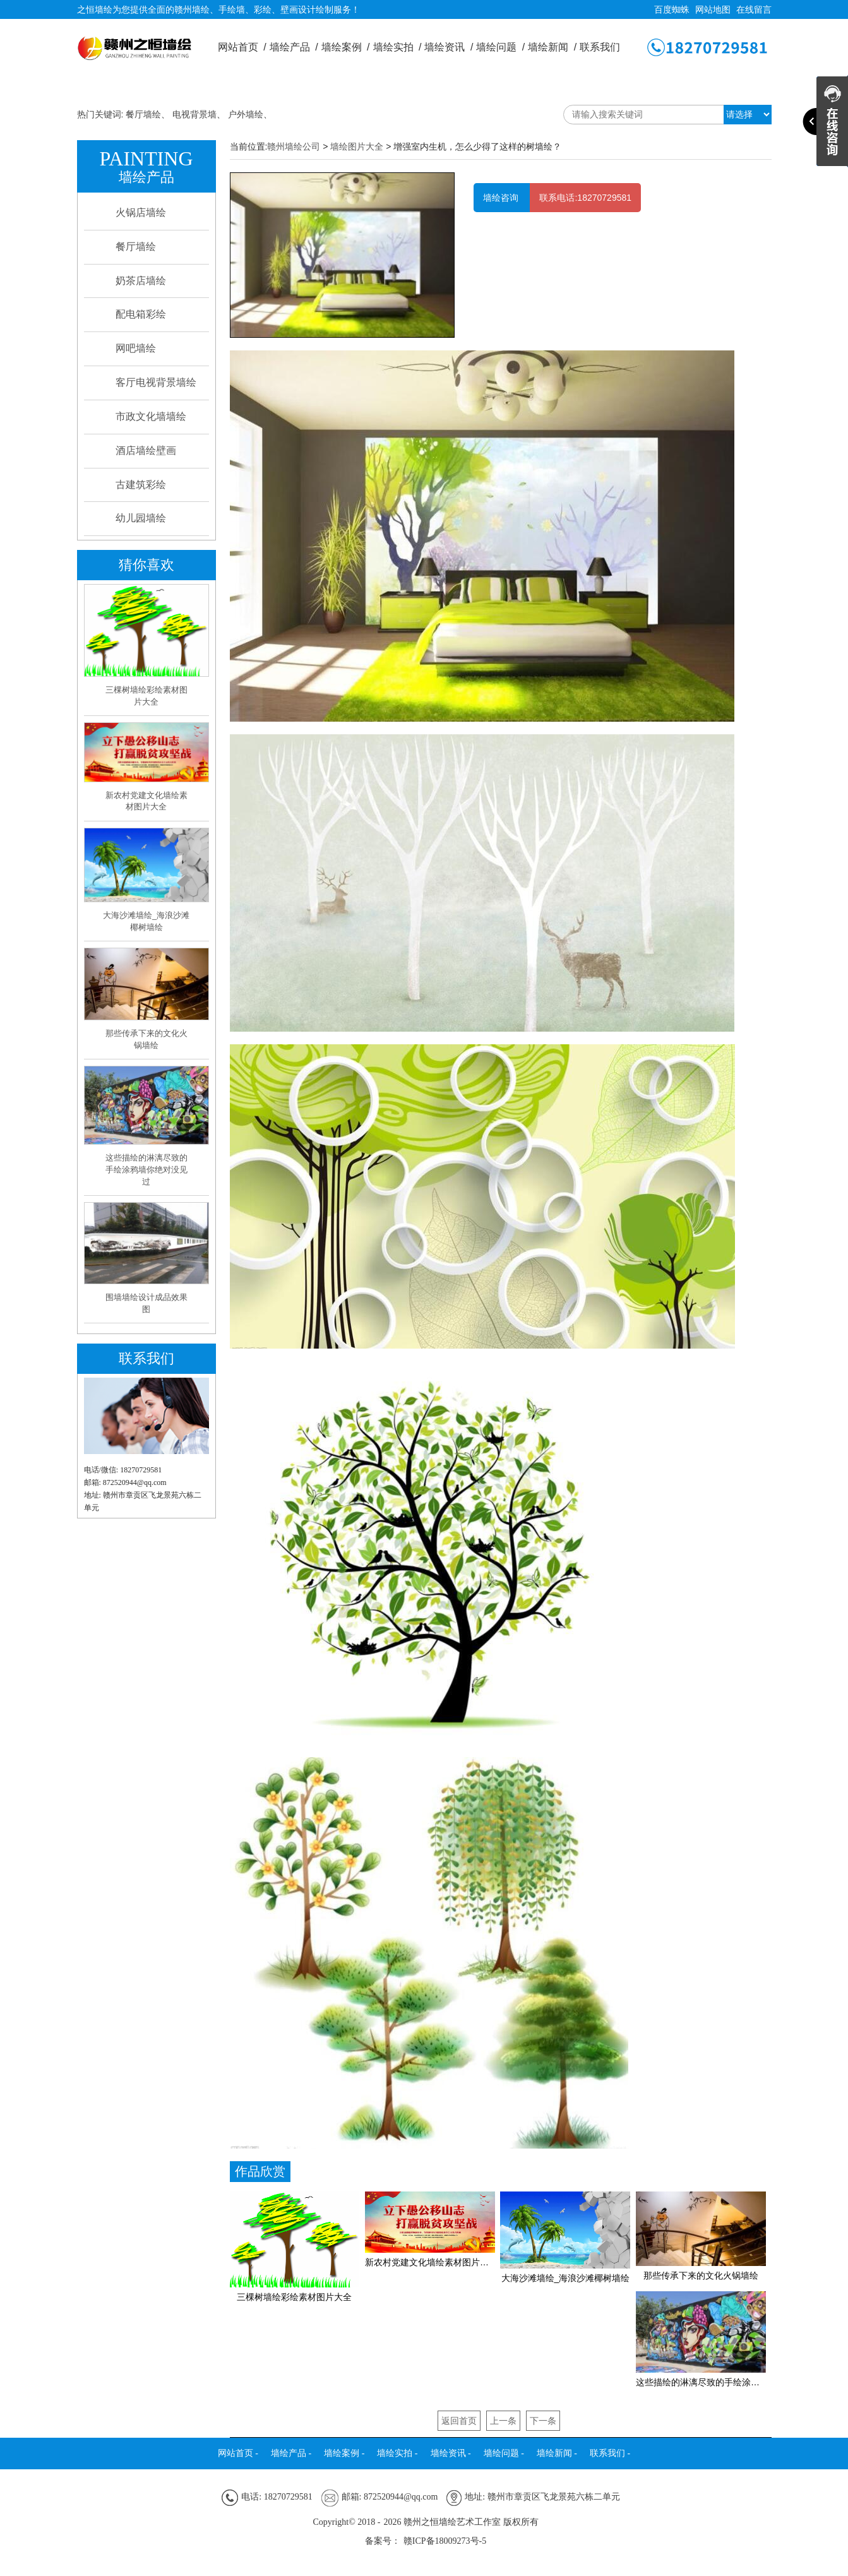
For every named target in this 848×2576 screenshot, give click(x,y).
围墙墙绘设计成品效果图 (146, 1303)
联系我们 (600, 47)
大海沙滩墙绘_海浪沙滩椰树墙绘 (146, 921)
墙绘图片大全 (356, 146)
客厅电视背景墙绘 (156, 382)
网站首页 (242, 47)
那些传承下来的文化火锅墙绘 (146, 1039)
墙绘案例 (345, 47)
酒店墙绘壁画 (146, 450)
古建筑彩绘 (141, 484)
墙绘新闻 (552, 47)
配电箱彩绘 (141, 314)
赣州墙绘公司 (293, 146)
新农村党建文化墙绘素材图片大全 (146, 801)
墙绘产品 (294, 47)
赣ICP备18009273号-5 (444, 2541)
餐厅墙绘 (143, 114)
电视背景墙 (194, 114)
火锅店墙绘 (141, 212)
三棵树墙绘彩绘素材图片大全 (146, 696)
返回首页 (459, 2421)
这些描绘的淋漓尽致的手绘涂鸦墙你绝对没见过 (146, 1169)
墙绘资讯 (448, 47)
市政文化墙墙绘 (151, 416)
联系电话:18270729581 (585, 198)
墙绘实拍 (397, 47)
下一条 (543, 2421)
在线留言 (754, 9)
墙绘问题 (500, 47)
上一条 (503, 2421)
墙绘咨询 (502, 198)
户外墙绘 (245, 114)
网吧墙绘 (136, 348)
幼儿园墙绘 (141, 518)
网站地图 (713, 9)
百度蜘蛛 (672, 9)
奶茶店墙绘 (141, 280)
